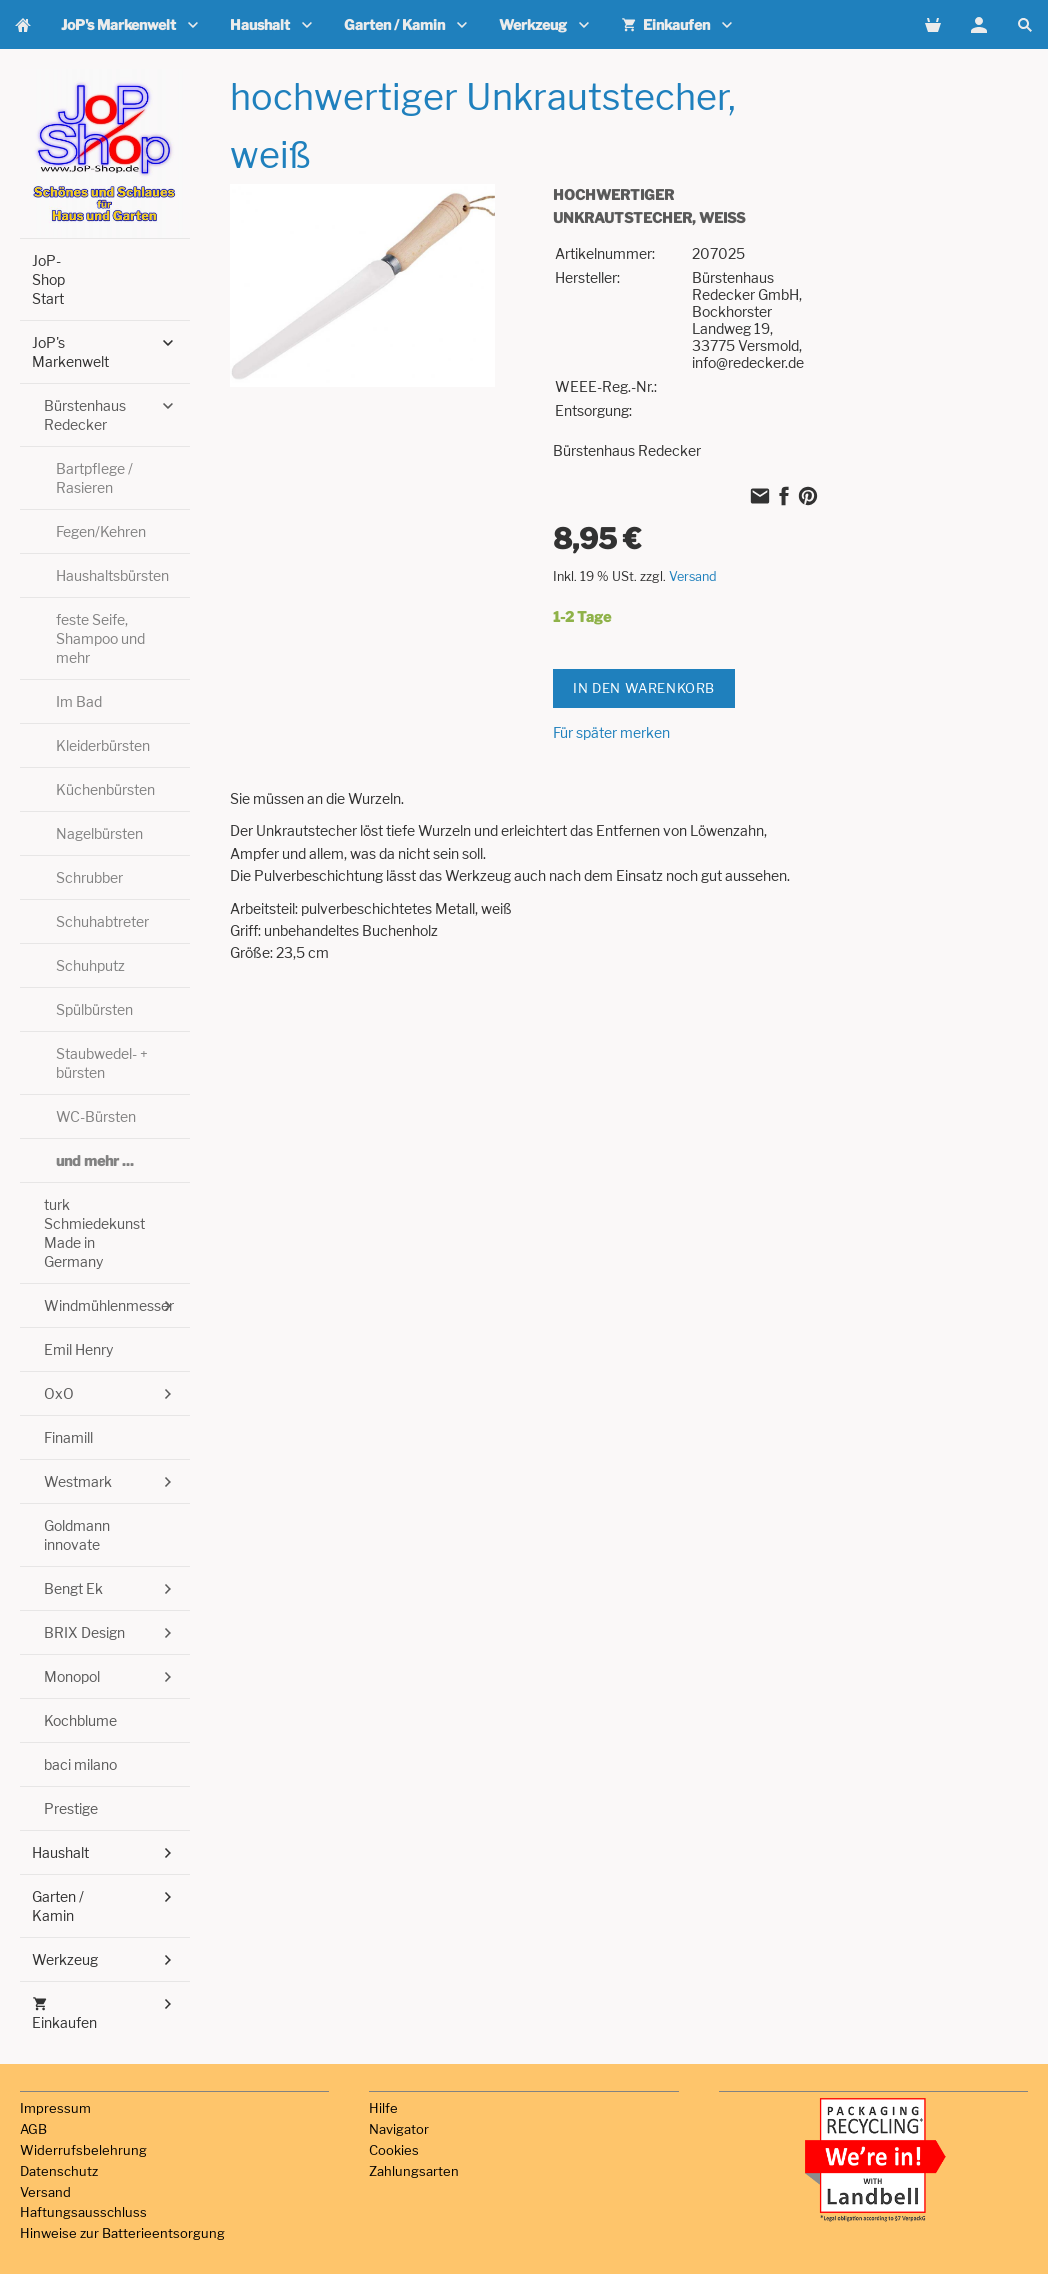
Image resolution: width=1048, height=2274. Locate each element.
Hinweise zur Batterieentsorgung (122, 2233)
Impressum (55, 2108)
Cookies (394, 2150)
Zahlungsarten (414, 2171)
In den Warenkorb (644, 688)
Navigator (399, 2129)
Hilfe (383, 2108)
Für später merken (611, 732)
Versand (693, 576)
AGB (33, 2129)
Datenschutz (59, 2171)
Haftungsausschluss (83, 2212)
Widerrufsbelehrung (83, 2150)
